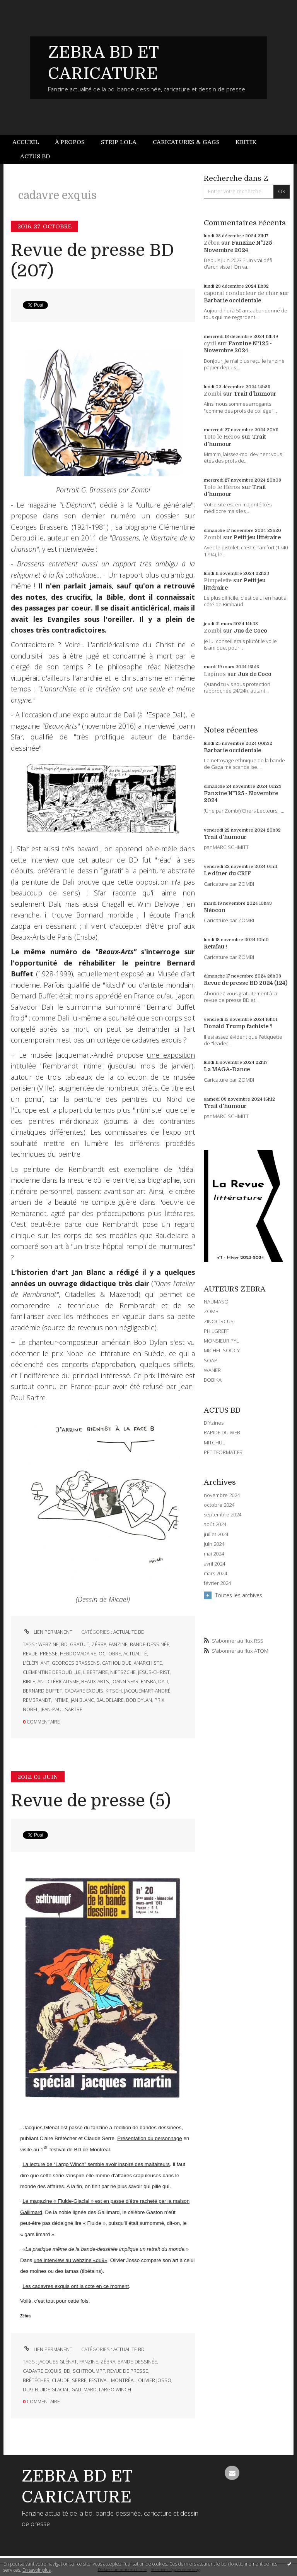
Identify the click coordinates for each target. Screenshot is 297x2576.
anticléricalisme (58, 1681)
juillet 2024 (216, 1534)
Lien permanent (47, 1632)
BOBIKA (213, 1379)
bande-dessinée (149, 1644)
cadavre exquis (84, 1691)
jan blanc (82, 1700)
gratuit (79, 1644)
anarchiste (148, 1663)
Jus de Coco (250, 631)
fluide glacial (52, 2389)
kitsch (114, 1691)
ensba (148, 1681)
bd (64, 1644)
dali (163, 1681)
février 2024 (217, 1583)
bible (29, 1681)
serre (79, 2380)
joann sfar (124, 1681)
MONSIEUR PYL (221, 1340)
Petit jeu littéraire (257, 537)
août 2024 (215, 1524)
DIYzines (214, 1422)
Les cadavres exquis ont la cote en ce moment (75, 2286)
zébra (99, 1644)
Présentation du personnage (149, 2138)
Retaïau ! (215, 946)
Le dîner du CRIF (227, 873)
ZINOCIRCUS (219, 1321)
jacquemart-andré (147, 1691)
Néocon (214, 910)
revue (30, 1653)
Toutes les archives (238, 1595)
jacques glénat (57, 2361)
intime (60, 1700)
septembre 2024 (222, 1514)
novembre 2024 (222, 1495)
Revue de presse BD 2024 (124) (245, 983)
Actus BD (35, 156)
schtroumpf (89, 2371)
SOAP (210, 1360)
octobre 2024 (219, 1505)
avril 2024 (214, 1564)
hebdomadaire (78, 1653)
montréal (123, 2380)
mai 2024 (214, 1553)
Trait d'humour (255, 394)
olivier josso (154, 2380)
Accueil (25, 142)
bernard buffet (42, 1691)
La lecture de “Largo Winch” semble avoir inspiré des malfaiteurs (96, 2164)
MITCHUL (214, 1442)
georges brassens (76, 1663)
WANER (212, 1370)
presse (49, 1653)
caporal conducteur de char (241, 293)
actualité (135, 1653)
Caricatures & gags (186, 142)
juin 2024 (214, 1544)
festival (99, 2380)
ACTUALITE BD (129, 1632)
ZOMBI (212, 1311)
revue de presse (127, 2371)
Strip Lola (119, 142)
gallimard (84, 2389)
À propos (70, 142)
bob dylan (139, 1700)
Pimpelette (218, 580)
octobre (110, 1653)
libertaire (95, 1672)
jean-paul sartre (61, 1709)
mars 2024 (215, 1573)
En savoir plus (36, 2570)
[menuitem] (29, 142)
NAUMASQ (216, 1301)
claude (61, 2380)
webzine (48, 1644)
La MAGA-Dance (227, 1069)
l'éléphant (36, 1663)
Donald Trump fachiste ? (238, 1026)
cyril (210, 343)
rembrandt (37, 1700)
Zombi (213, 394)
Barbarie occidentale (232, 300)
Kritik (246, 142)
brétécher (36, 2380)
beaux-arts (95, 1681)
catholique (116, 1663)
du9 (27, 2389)
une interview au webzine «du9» (70, 2260)
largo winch (115, 2389)
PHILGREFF (216, 1330)
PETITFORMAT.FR (223, 1452)
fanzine (118, 1644)
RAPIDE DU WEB (222, 1432)
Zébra (212, 243)
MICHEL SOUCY (222, 1350)
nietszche (123, 1672)
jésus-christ (154, 1672)
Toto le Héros (222, 437)
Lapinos (215, 674)
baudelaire (110, 1700)
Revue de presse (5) (91, 1801)
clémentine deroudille (52, 1672)
